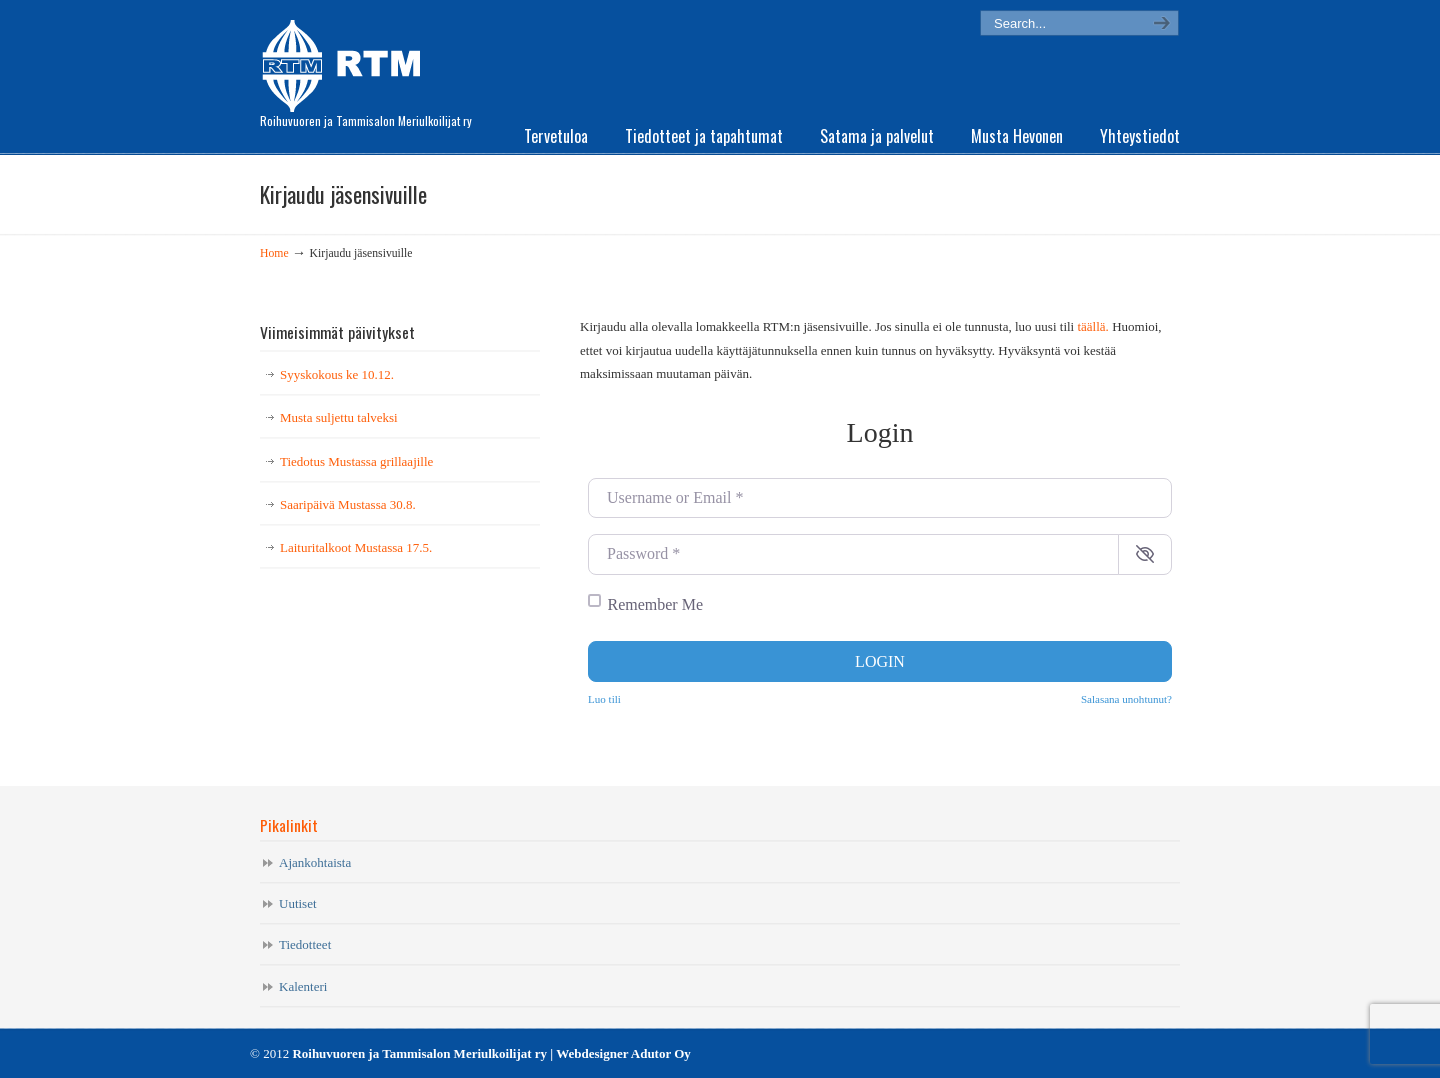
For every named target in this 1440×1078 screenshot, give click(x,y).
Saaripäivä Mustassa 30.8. (348, 504)
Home (274, 253)
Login (880, 661)
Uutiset (298, 903)
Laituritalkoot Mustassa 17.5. (356, 547)
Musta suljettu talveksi (339, 417)
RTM (347, 60)
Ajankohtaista (315, 862)
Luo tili (604, 699)
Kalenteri (303, 986)
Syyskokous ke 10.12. (337, 374)
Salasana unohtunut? (1126, 699)
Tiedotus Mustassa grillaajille (356, 461)
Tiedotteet (305, 944)
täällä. (1092, 326)
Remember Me (656, 604)
